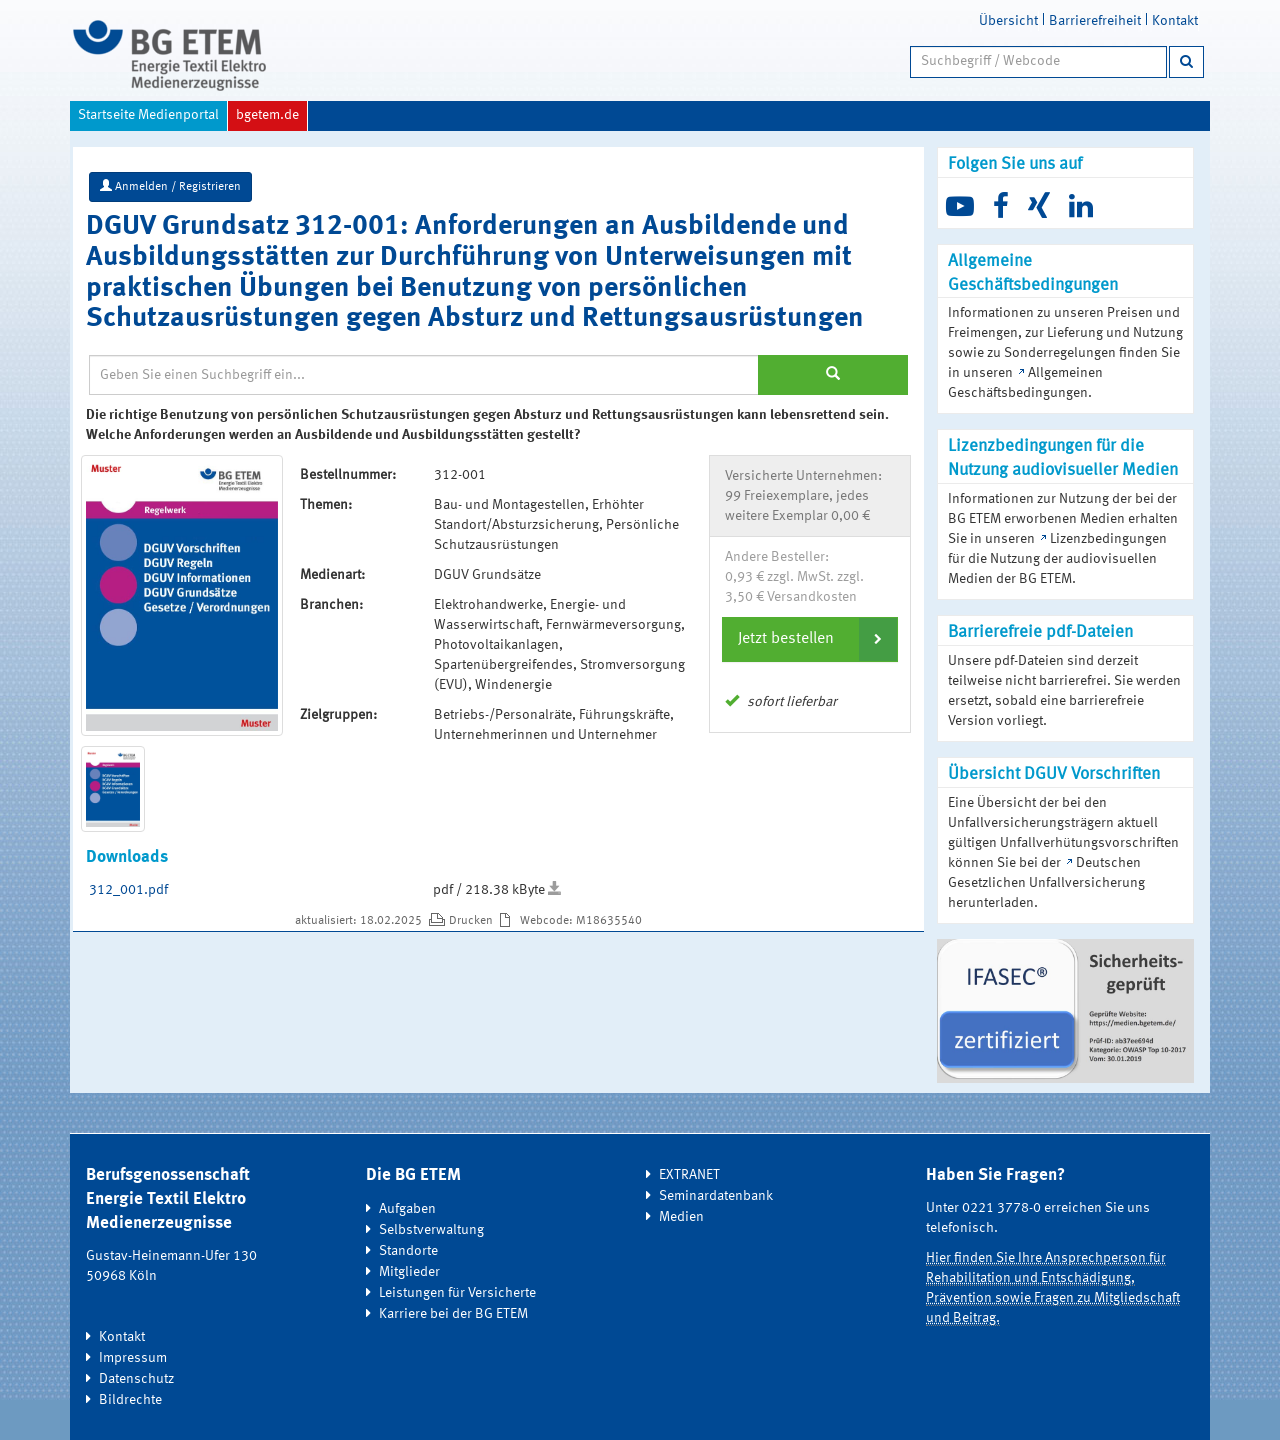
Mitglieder (409, 1272)
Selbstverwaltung (431, 1230)
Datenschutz (136, 1379)
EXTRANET (689, 1175)
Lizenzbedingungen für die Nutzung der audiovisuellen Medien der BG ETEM (1057, 559)
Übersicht (1008, 21)
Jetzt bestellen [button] (786, 639)
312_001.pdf (128, 890)
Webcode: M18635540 (581, 921)
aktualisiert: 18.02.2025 (360, 921)
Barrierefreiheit (1095, 21)
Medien (681, 1217)
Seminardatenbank (716, 1196)
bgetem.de (267, 115)
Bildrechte (130, 1400)
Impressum (133, 1358)
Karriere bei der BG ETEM (453, 1314)
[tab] (810, 639)
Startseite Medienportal (148, 115)
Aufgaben (407, 1209)
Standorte (408, 1251)
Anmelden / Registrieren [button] (170, 186)
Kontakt (1175, 21)
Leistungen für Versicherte (457, 1293)
